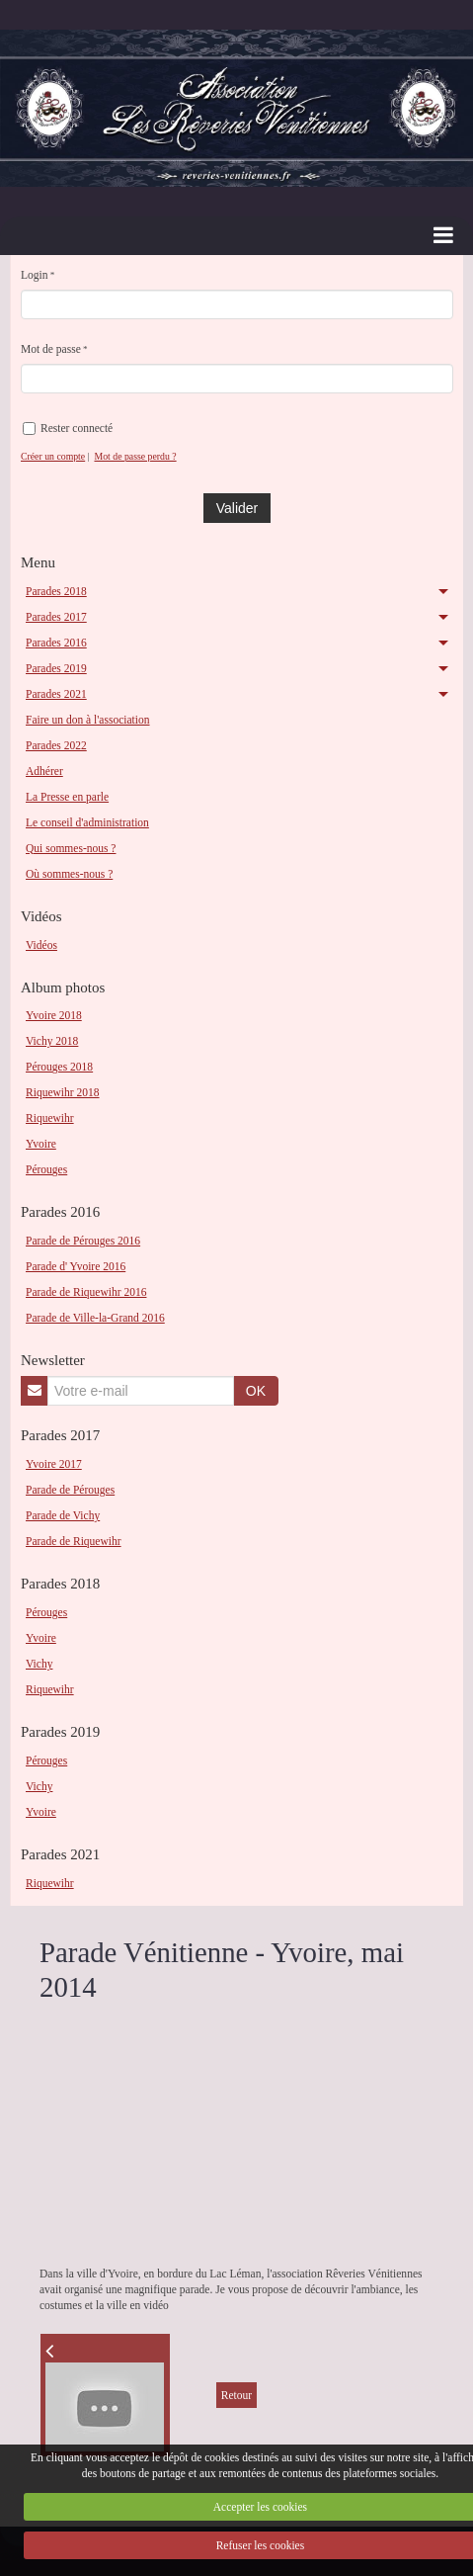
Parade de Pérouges (70, 1490)
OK (256, 1391)
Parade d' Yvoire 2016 (75, 1266)
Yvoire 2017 (54, 1464)
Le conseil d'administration (87, 822)
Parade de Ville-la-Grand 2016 (95, 1318)
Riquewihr (50, 1118)
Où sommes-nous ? (69, 874)
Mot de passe (51, 349)
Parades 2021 (56, 694)
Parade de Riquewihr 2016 (86, 1292)
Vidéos (41, 945)
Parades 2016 (56, 642)
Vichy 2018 (52, 1041)
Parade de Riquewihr (73, 1541)
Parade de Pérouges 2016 (83, 1240)
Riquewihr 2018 (63, 1092)
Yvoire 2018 (54, 1015)
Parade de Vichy (63, 1515)
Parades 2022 (56, 745)
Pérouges (46, 1169)
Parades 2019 (56, 668)
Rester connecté (68, 428)
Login (34, 275)
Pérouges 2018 (59, 1067)
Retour (236, 2395)
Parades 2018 (56, 591)
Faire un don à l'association (88, 720)
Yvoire (41, 1144)
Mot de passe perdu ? (135, 456)
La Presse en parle (67, 797)
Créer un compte (53, 456)
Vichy (39, 1664)
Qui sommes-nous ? (71, 848)
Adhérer (44, 771)
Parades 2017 (56, 617)
